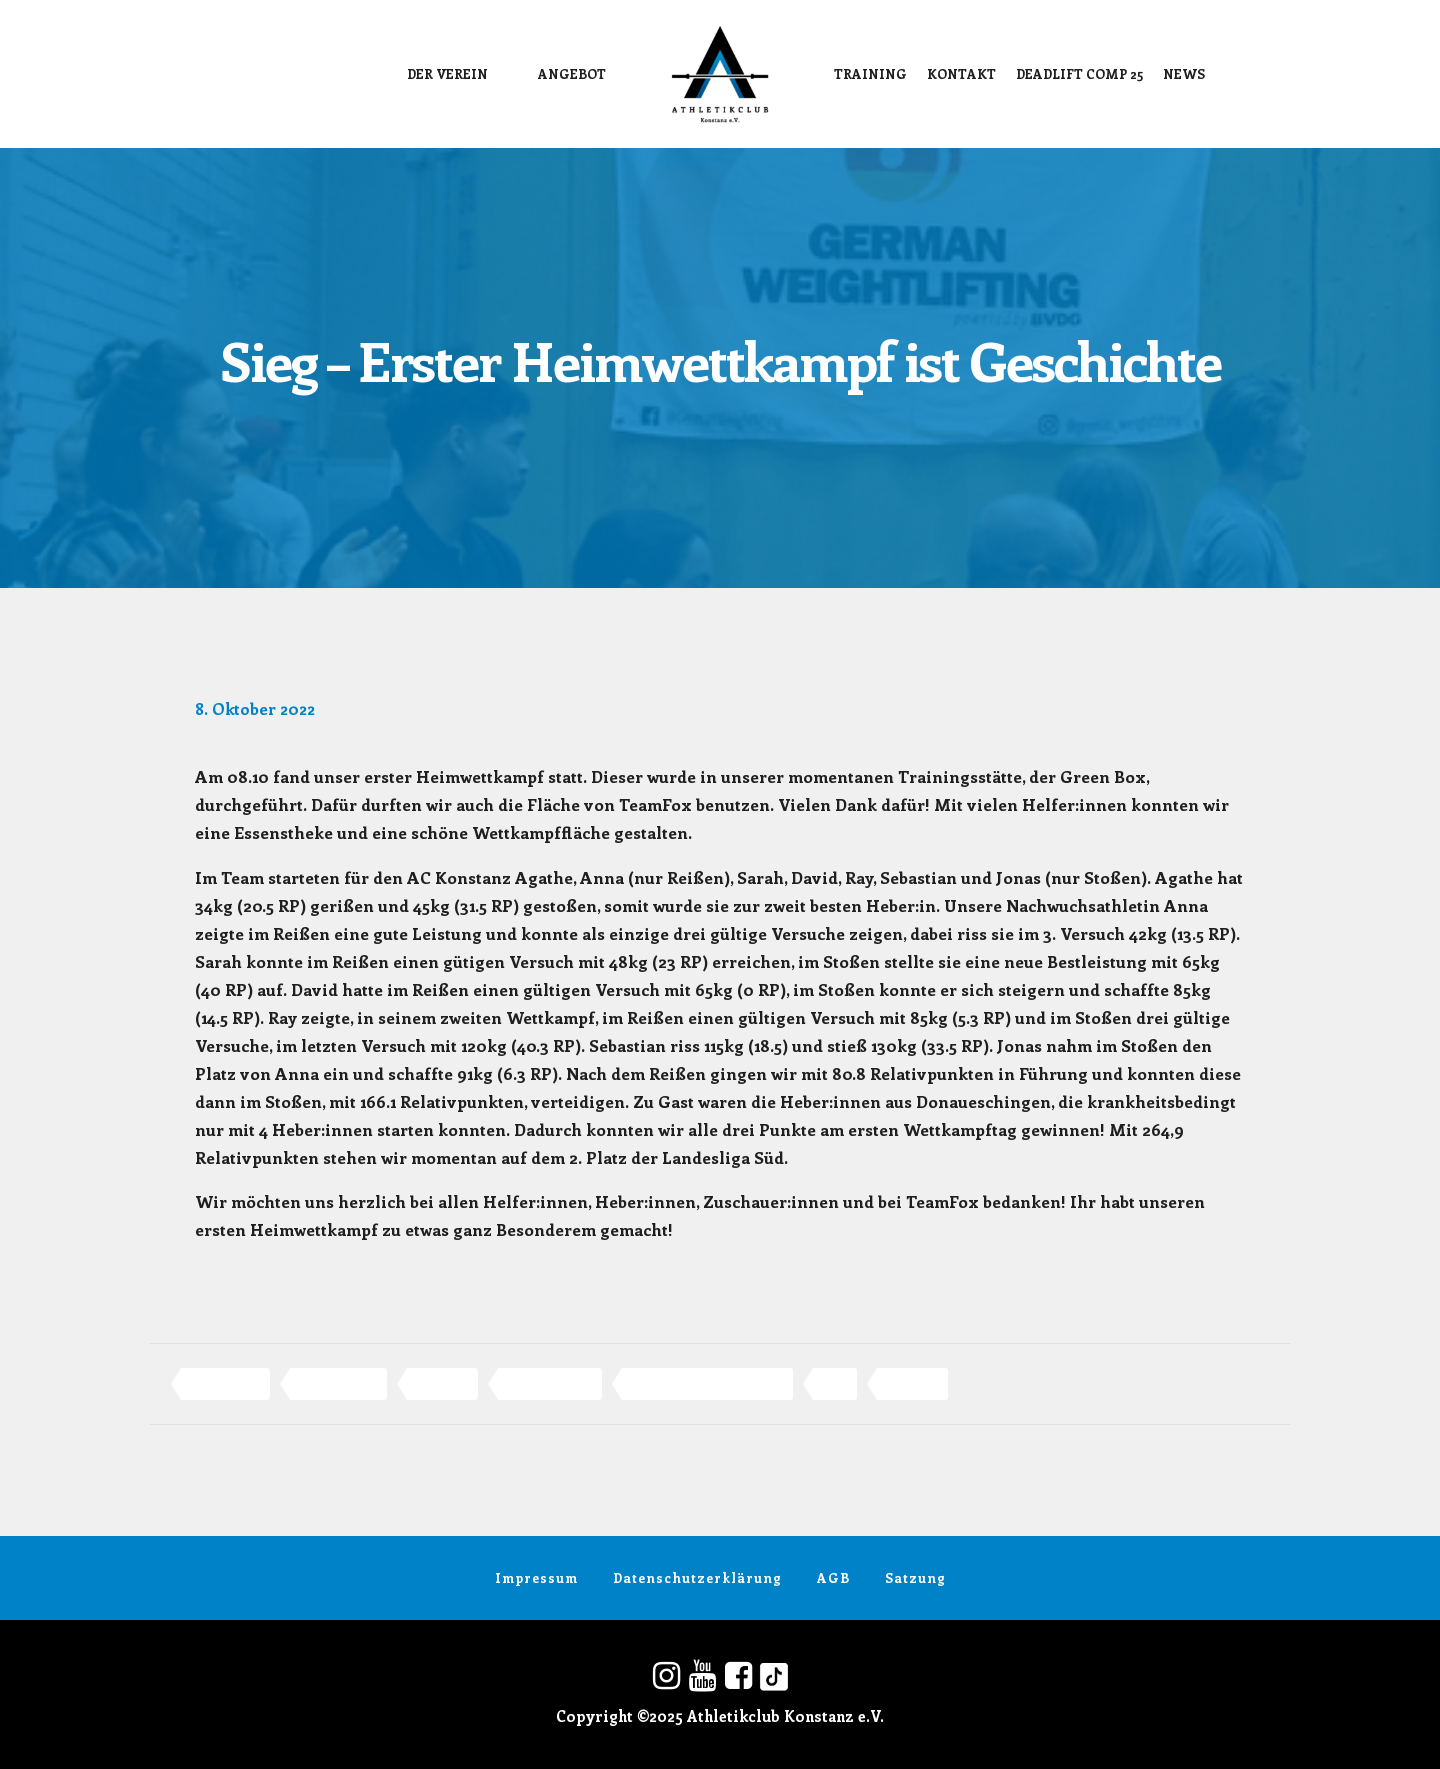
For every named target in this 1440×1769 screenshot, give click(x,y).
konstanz (442, 1383)
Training (870, 73)
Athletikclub (225, 1383)
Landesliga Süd (550, 1383)
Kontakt (961, 73)
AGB (833, 1577)
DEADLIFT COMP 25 (1079, 73)
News (1184, 73)
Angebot (572, 73)
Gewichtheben (338, 1383)
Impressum (536, 1577)
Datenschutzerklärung (697, 1577)
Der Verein (447, 73)
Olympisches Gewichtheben (707, 1383)
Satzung (915, 1577)
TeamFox (912, 1383)
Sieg (835, 1383)
